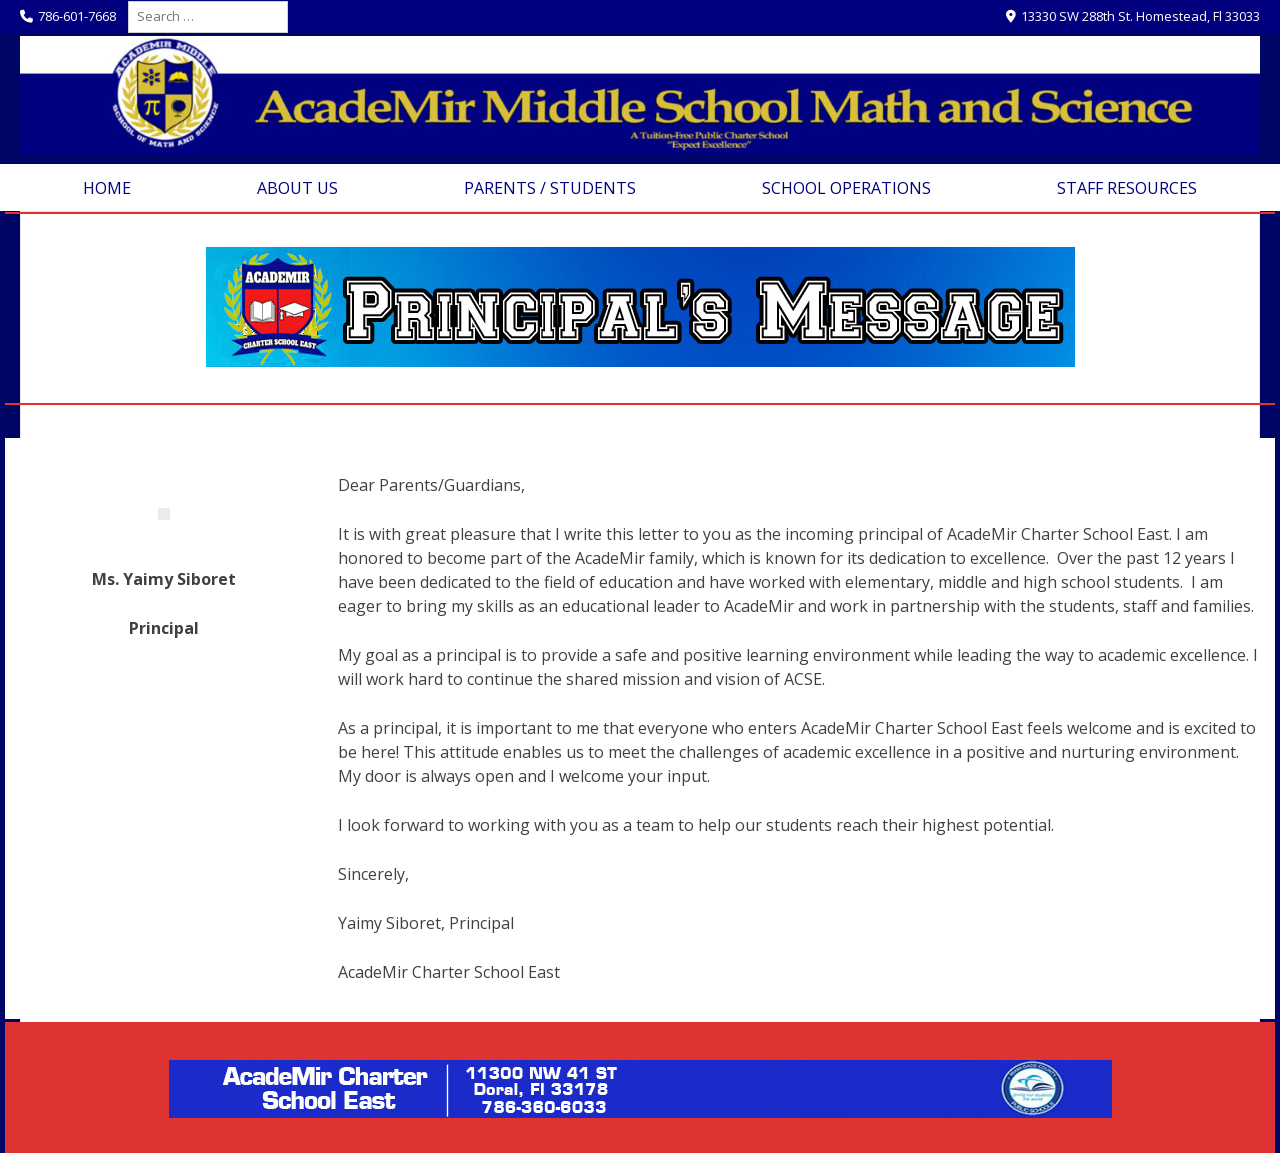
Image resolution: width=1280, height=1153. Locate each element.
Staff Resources (1127, 188)
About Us (297, 188)
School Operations (846, 188)
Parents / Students (550, 188)
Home (107, 188)
